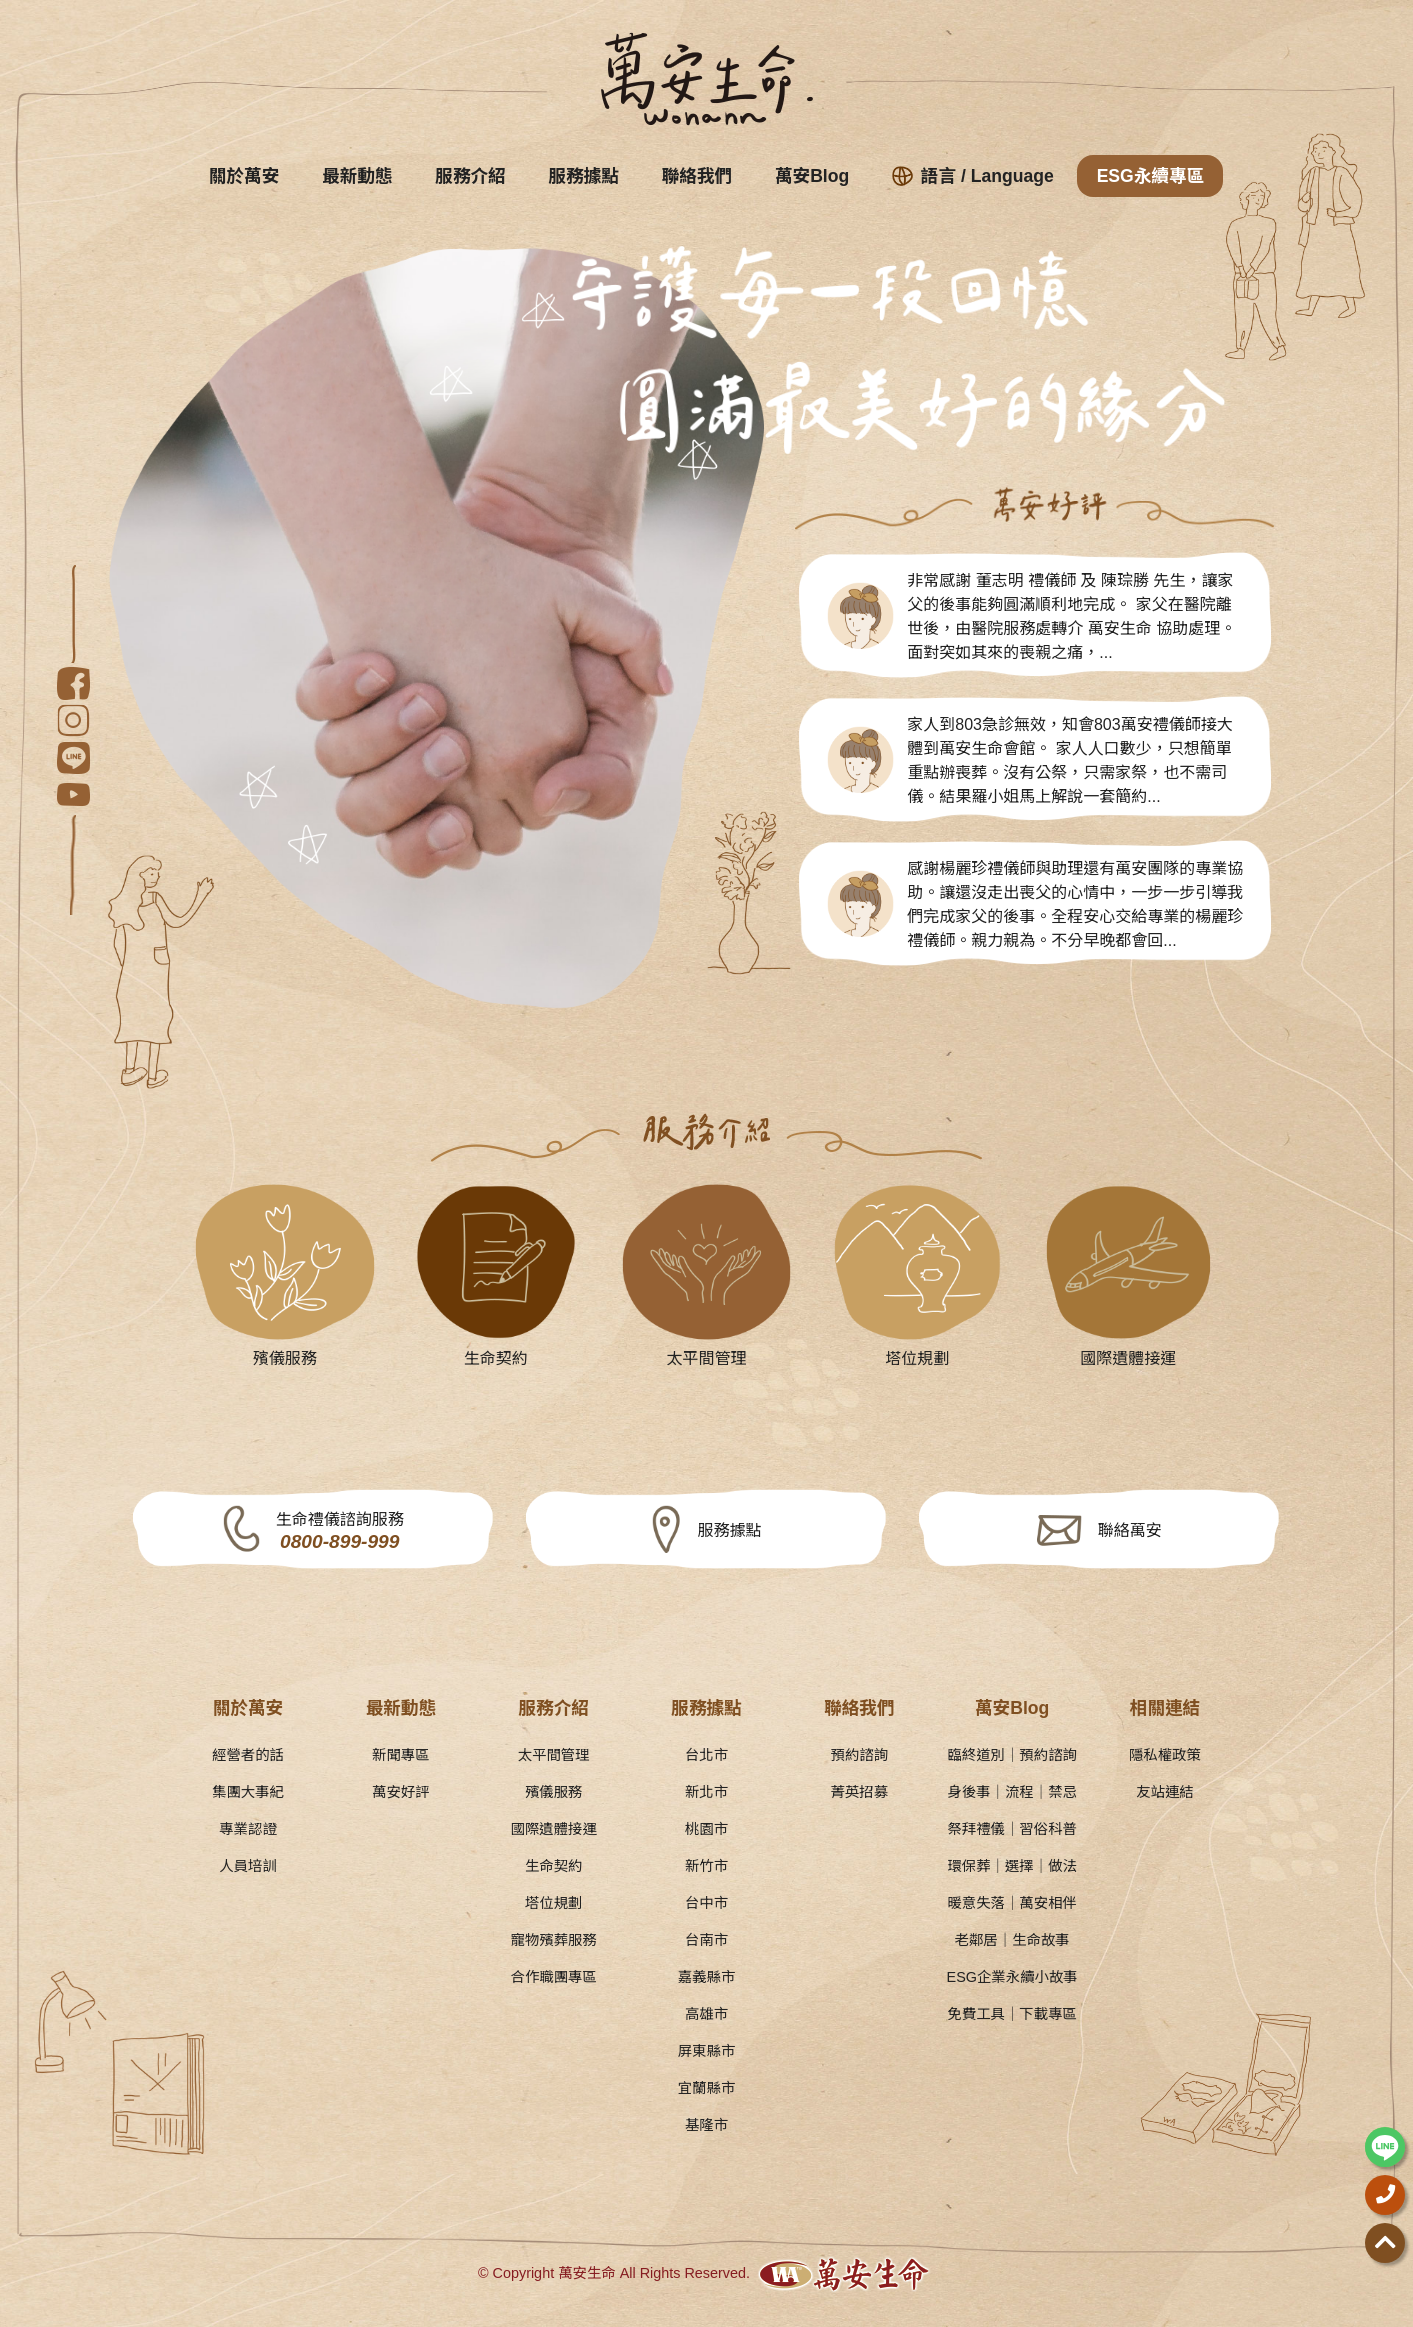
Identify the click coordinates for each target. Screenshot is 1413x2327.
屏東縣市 (707, 2051)
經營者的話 (248, 1755)
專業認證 (248, 1829)
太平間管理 (554, 1755)
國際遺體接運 (553, 1829)
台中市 (706, 1903)
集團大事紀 (248, 1792)
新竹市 (706, 1866)
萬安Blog (812, 176)
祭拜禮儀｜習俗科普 (1012, 1829)
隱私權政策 (1165, 1755)
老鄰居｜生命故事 (1012, 1940)
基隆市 (706, 2125)
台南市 (706, 1940)
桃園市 (706, 1829)
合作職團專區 (553, 1977)
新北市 (706, 1792)
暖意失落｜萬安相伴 (1012, 1903)
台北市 (706, 1755)
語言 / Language (973, 176)
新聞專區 (401, 1755)
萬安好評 (401, 1792)
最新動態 (357, 176)
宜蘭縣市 (707, 2088)
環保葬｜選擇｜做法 (1012, 1866)
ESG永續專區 (1151, 176)
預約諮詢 (860, 1755)
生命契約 (554, 1866)
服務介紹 (470, 176)
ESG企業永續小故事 (1012, 1977)
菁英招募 (860, 1792)
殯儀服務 (554, 1792)
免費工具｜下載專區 (1012, 2014)
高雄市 (706, 2014)
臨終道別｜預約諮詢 (1012, 1755)
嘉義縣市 (707, 1977)
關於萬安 (244, 176)
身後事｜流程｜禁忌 (1012, 1792)
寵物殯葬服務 (553, 1940)
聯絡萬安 (1130, 1530)
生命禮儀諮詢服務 (340, 1532)
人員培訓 (248, 1866)
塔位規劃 (554, 1903)
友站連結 (1165, 1792)
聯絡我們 (697, 176)
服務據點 (584, 176)
